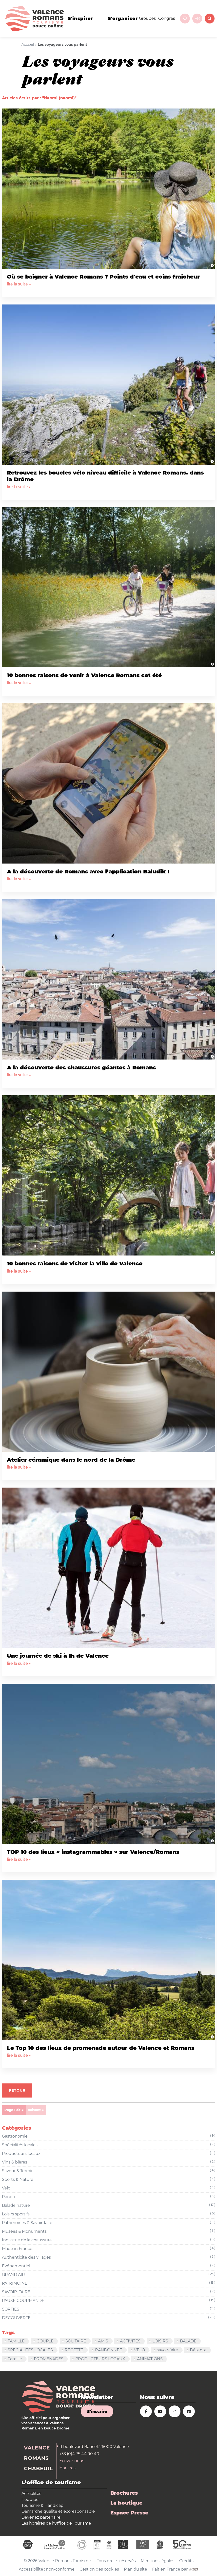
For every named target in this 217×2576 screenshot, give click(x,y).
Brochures (124, 2493)
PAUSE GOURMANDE (108, 2301)
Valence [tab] (37, 2448)
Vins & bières (108, 2162)
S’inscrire (97, 2411)
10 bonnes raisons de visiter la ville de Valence (74, 1263)
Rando (108, 2197)
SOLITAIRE (75, 2341)
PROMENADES (48, 2359)
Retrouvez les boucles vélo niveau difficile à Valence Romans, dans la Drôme (105, 475)
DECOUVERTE (108, 2318)
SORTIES (108, 2309)
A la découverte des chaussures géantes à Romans (81, 1067)
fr (197, 18)
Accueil (27, 44)
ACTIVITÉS (130, 2341)
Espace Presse (129, 2513)
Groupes (147, 18)
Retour (17, 2090)
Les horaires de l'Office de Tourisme (56, 2523)
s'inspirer (80, 18)
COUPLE (45, 2341)
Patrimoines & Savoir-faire (108, 2223)
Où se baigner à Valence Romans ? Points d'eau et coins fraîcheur (103, 276)
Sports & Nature (108, 2180)
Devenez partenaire (40, 2517)
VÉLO (139, 2350)
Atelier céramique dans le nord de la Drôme (71, 1459)
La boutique (126, 2503)
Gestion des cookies (99, 2569)
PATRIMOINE (108, 2283)
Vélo (108, 2188)
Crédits (186, 2560)
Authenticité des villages (108, 2257)
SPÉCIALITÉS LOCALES (30, 2350)
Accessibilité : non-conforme (47, 2569)
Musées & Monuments (108, 2231)
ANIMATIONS (150, 2359)
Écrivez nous (71, 2460)
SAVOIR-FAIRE (108, 2292)
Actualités (31, 2493)
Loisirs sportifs (108, 2214)
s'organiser (123, 18)
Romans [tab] (36, 2458)
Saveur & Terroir (108, 2171)
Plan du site (135, 2569)
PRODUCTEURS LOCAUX (100, 2359)
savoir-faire (167, 2350)
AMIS (103, 2341)
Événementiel (108, 2266)
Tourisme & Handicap (42, 2505)
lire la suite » (19, 284)
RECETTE (74, 2350)
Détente (198, 2350)
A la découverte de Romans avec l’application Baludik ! (88, 871)
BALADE (188, 2341)
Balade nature (108, 2205)
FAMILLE (16, 2341)
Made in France (108, 2249)
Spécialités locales (108, 2145)
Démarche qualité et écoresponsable (58, 2511)
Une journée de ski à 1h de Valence (58, 1655)
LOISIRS (160, 2341)
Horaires (67, 2468)
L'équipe (30, 2499)
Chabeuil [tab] (38, 2468)
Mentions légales (157, 2560)
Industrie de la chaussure (108, 2240)
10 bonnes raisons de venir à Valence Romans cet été (84, 675)
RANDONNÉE (108, 2350)
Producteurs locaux (108, 2154)
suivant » (36, 2110)
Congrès (166, 18)
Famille (15, 2359)
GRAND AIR (108, 2275)
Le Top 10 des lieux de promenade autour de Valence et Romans (100, 2048)
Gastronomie (108, 2136)
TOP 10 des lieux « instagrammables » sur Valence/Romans (93, 1852)
